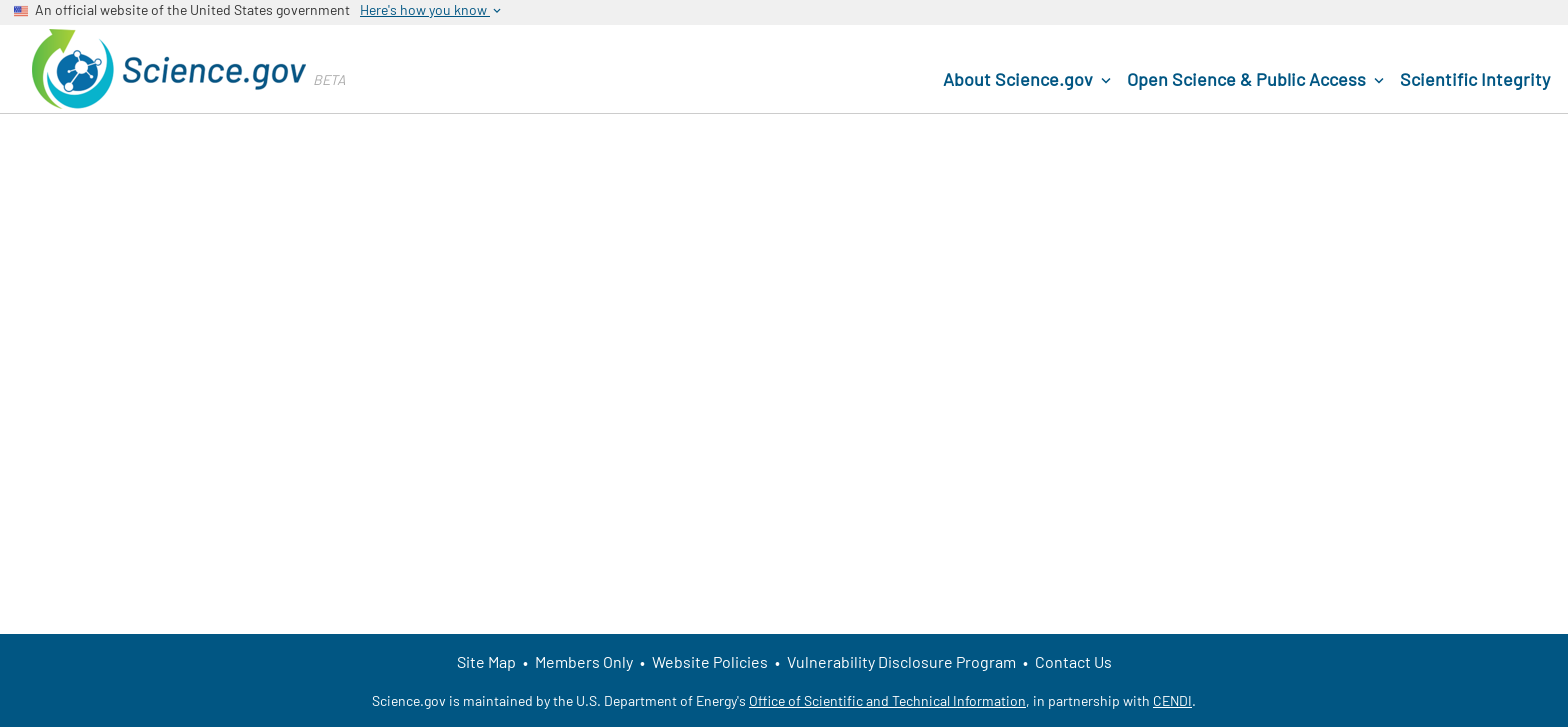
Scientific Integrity (1475, 79)
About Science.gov (1029, 80)
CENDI (1172, 700)
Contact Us (1073, 661)
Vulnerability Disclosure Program (901, 661)
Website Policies (710, 661)
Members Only (584, 661)
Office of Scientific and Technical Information (887, 700)
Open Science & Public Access (1257, 80)
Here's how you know (432, 10)
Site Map (486, 661)
